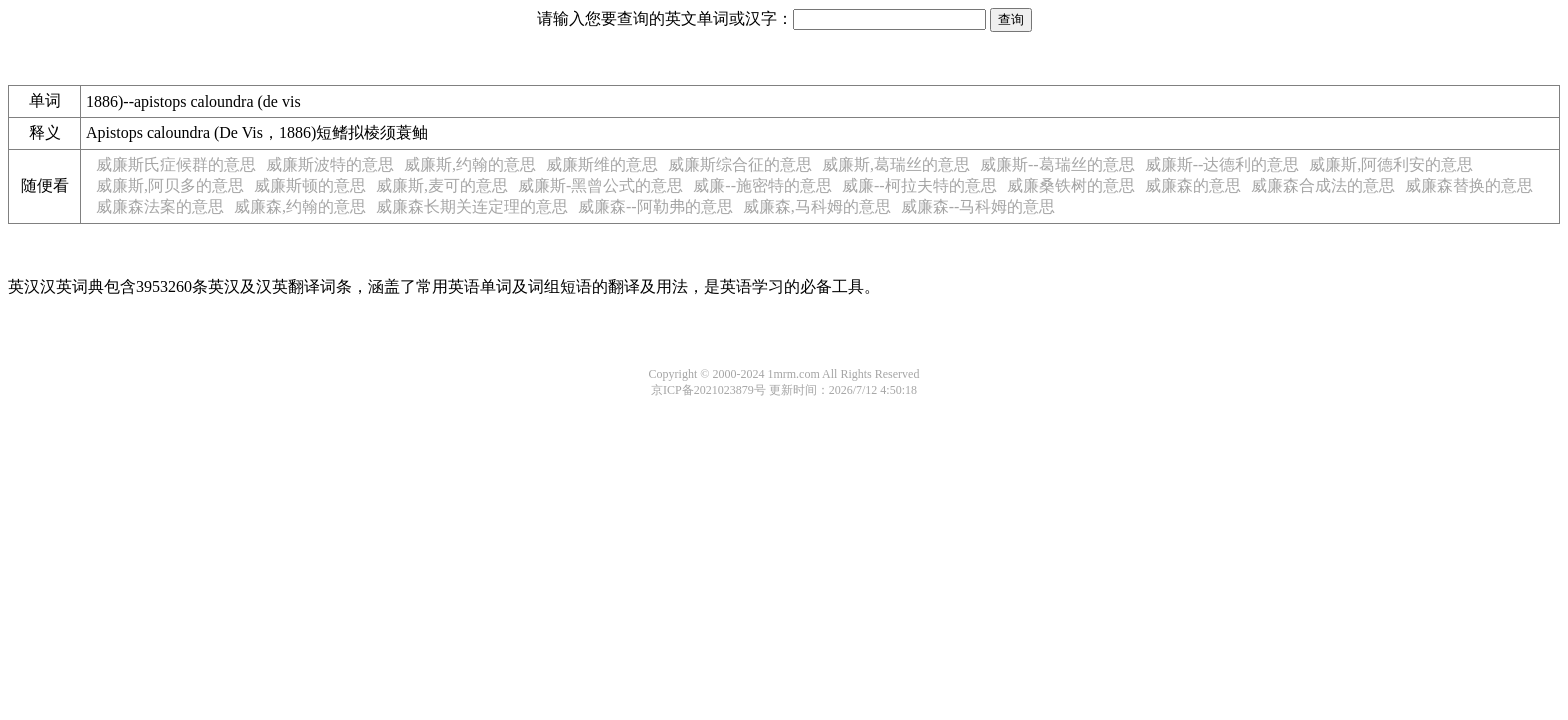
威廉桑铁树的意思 (1071, 185)
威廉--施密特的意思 (762, 185)
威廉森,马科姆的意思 (817, 206)
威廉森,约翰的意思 (300, 206)
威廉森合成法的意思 (1323, 185)
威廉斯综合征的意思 (740, 164)
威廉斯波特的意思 (330, 164)
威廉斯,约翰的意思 (470, 164)
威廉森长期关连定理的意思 (472, 206)
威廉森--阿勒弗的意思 (655, 206)
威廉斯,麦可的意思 (442, 185)
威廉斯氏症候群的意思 (176, 164)
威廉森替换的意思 (1469, 185)
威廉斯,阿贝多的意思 (170, 185)
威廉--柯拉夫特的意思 (919, 185)
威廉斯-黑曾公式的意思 (600, 185)
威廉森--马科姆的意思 (978, 206)
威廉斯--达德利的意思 (1222, 164)
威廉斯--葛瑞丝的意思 (1057, 164)
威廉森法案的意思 (160, 206)
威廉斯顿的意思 (310, 185)
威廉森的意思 (1193, 185)
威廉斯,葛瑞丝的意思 (896, 164)
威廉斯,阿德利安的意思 (1391, 164)
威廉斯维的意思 (602, 164)
